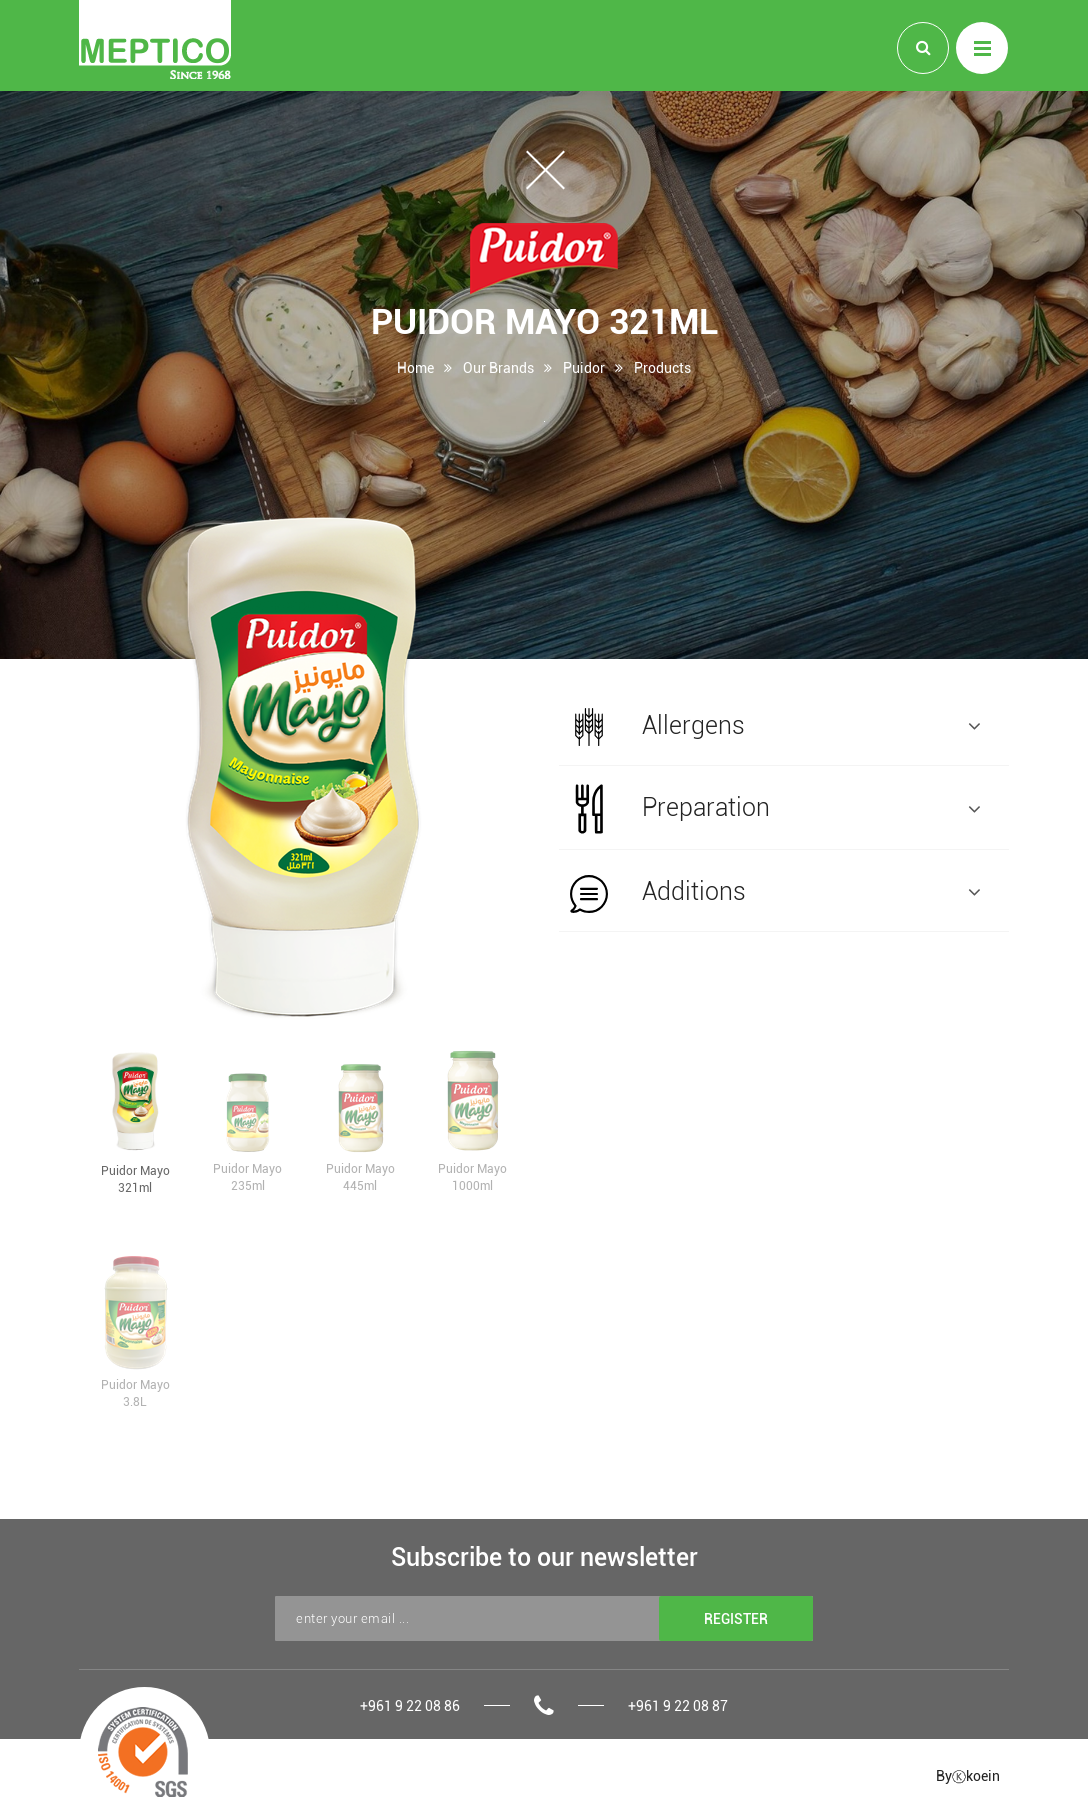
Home (415, 367)
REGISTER (736, 1618)
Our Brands (498, 367)
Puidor (584, 367)
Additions (775, 893)
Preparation (775, 809)
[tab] (784, 725)
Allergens (775, 727)
